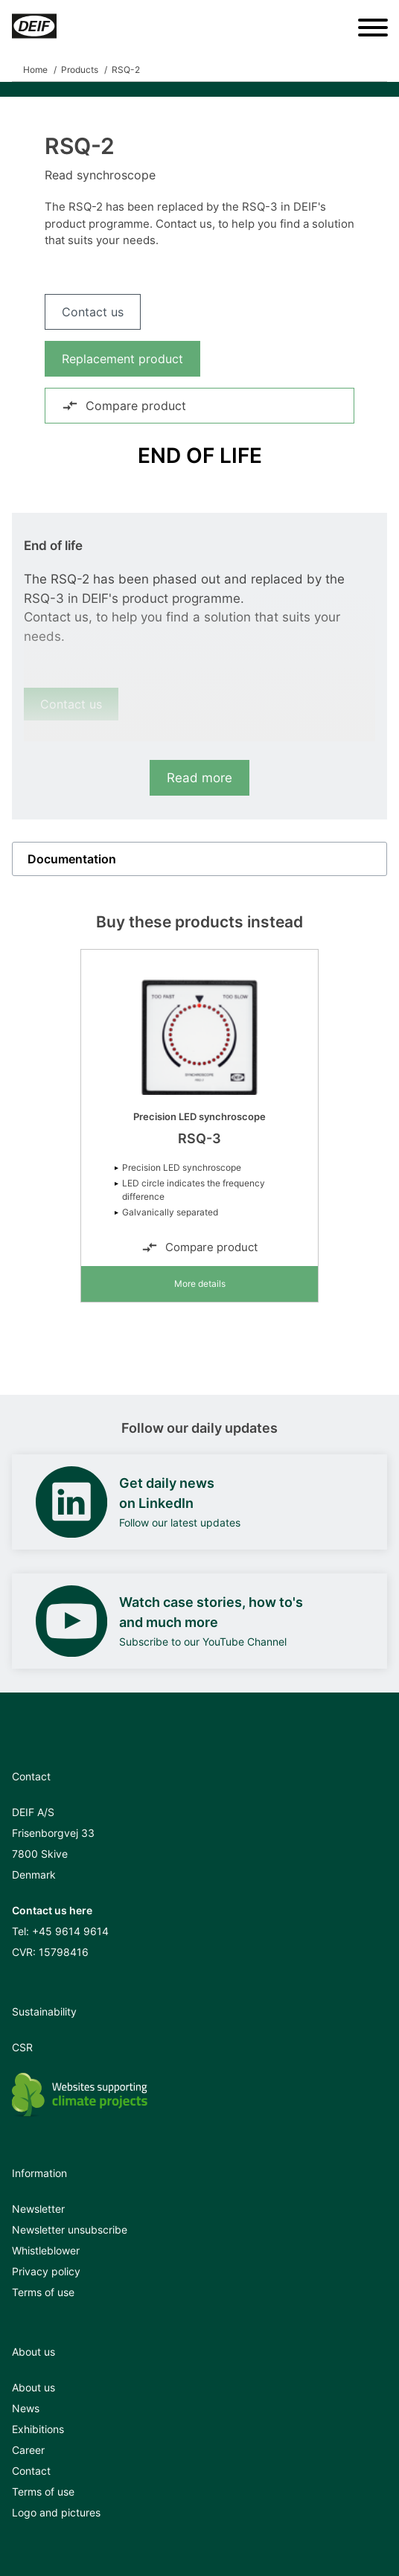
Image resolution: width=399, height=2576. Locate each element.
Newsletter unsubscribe (69, 2229)
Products (79, 69)
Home (35, 69)
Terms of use (43, 2292)
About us (33, 2387)
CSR (22, 2047)
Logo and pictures (56, 2512)
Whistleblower (46, 2250)
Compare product (124, 405)
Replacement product (122, 358)
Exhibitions (38, 2429)
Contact (31, 2470)
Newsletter (38, 2208)
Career (28, 2450)
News (25, 2408)
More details (200, 1283)
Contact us (93, 311)
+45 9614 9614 (70, 1931)
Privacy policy (46, 2271)
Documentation (72, 858)
